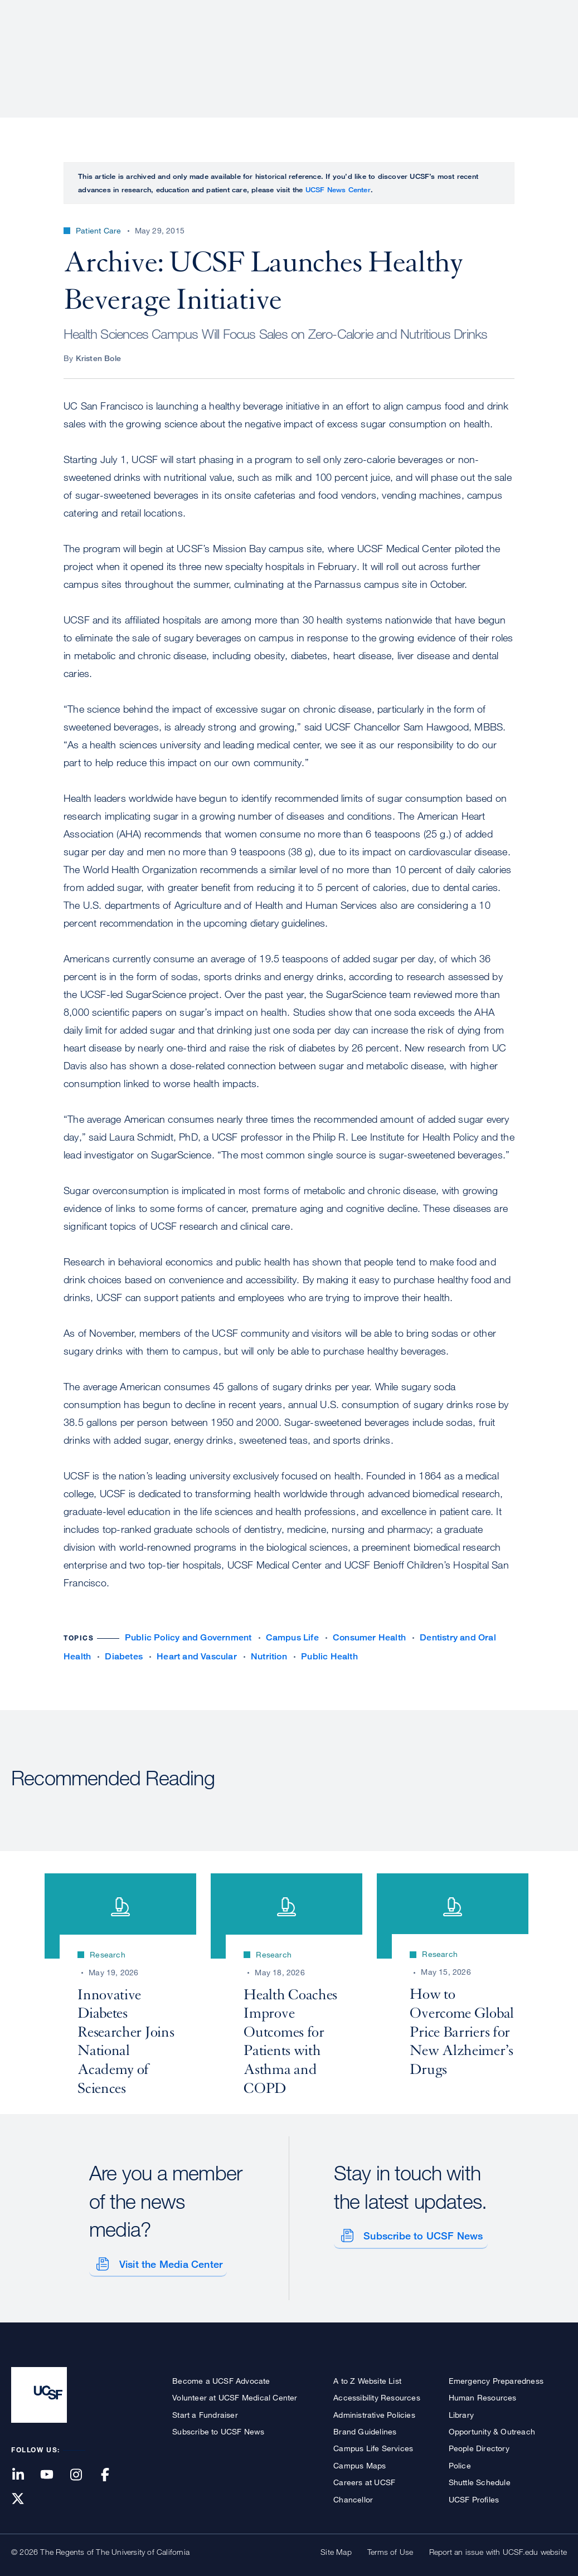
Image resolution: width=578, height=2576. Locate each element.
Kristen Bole (98, 358)
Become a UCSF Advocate (221, 2377)
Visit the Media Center (167, 2260)
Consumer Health (369, 1637)
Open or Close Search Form (547, 48)
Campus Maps (359, 2462)
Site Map (336, 2548)
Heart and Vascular (197, 1656)
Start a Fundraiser (205, 2411)
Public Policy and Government (188, 1637)
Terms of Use (390, 2548)
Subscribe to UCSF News (420, 2233)
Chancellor (353, 2496)
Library (461, 2411)
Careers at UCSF (364, 2479)
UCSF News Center (338, 189)
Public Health (329, 1656)
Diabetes (124, 1656)
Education (410, 47)
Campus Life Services (373, 2445)
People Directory (479, 2445)
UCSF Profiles (474, 2496)
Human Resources (483, 2394)
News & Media (485, 47)
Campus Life (292, 1637)
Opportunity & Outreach (492, 2428)
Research (345, 47)
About (214, 47)
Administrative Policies (374, 2411)
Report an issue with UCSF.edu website (498, 2548)
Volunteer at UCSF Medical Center (234, 2394)
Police (460, 2462)
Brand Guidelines (364, 2428)
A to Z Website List (367, 2377)
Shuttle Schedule (480, 2479)
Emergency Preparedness (496, 2377)
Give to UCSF (524, 12)
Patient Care (276, 47)
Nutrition (269, 1656)
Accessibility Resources (376, 2394)
